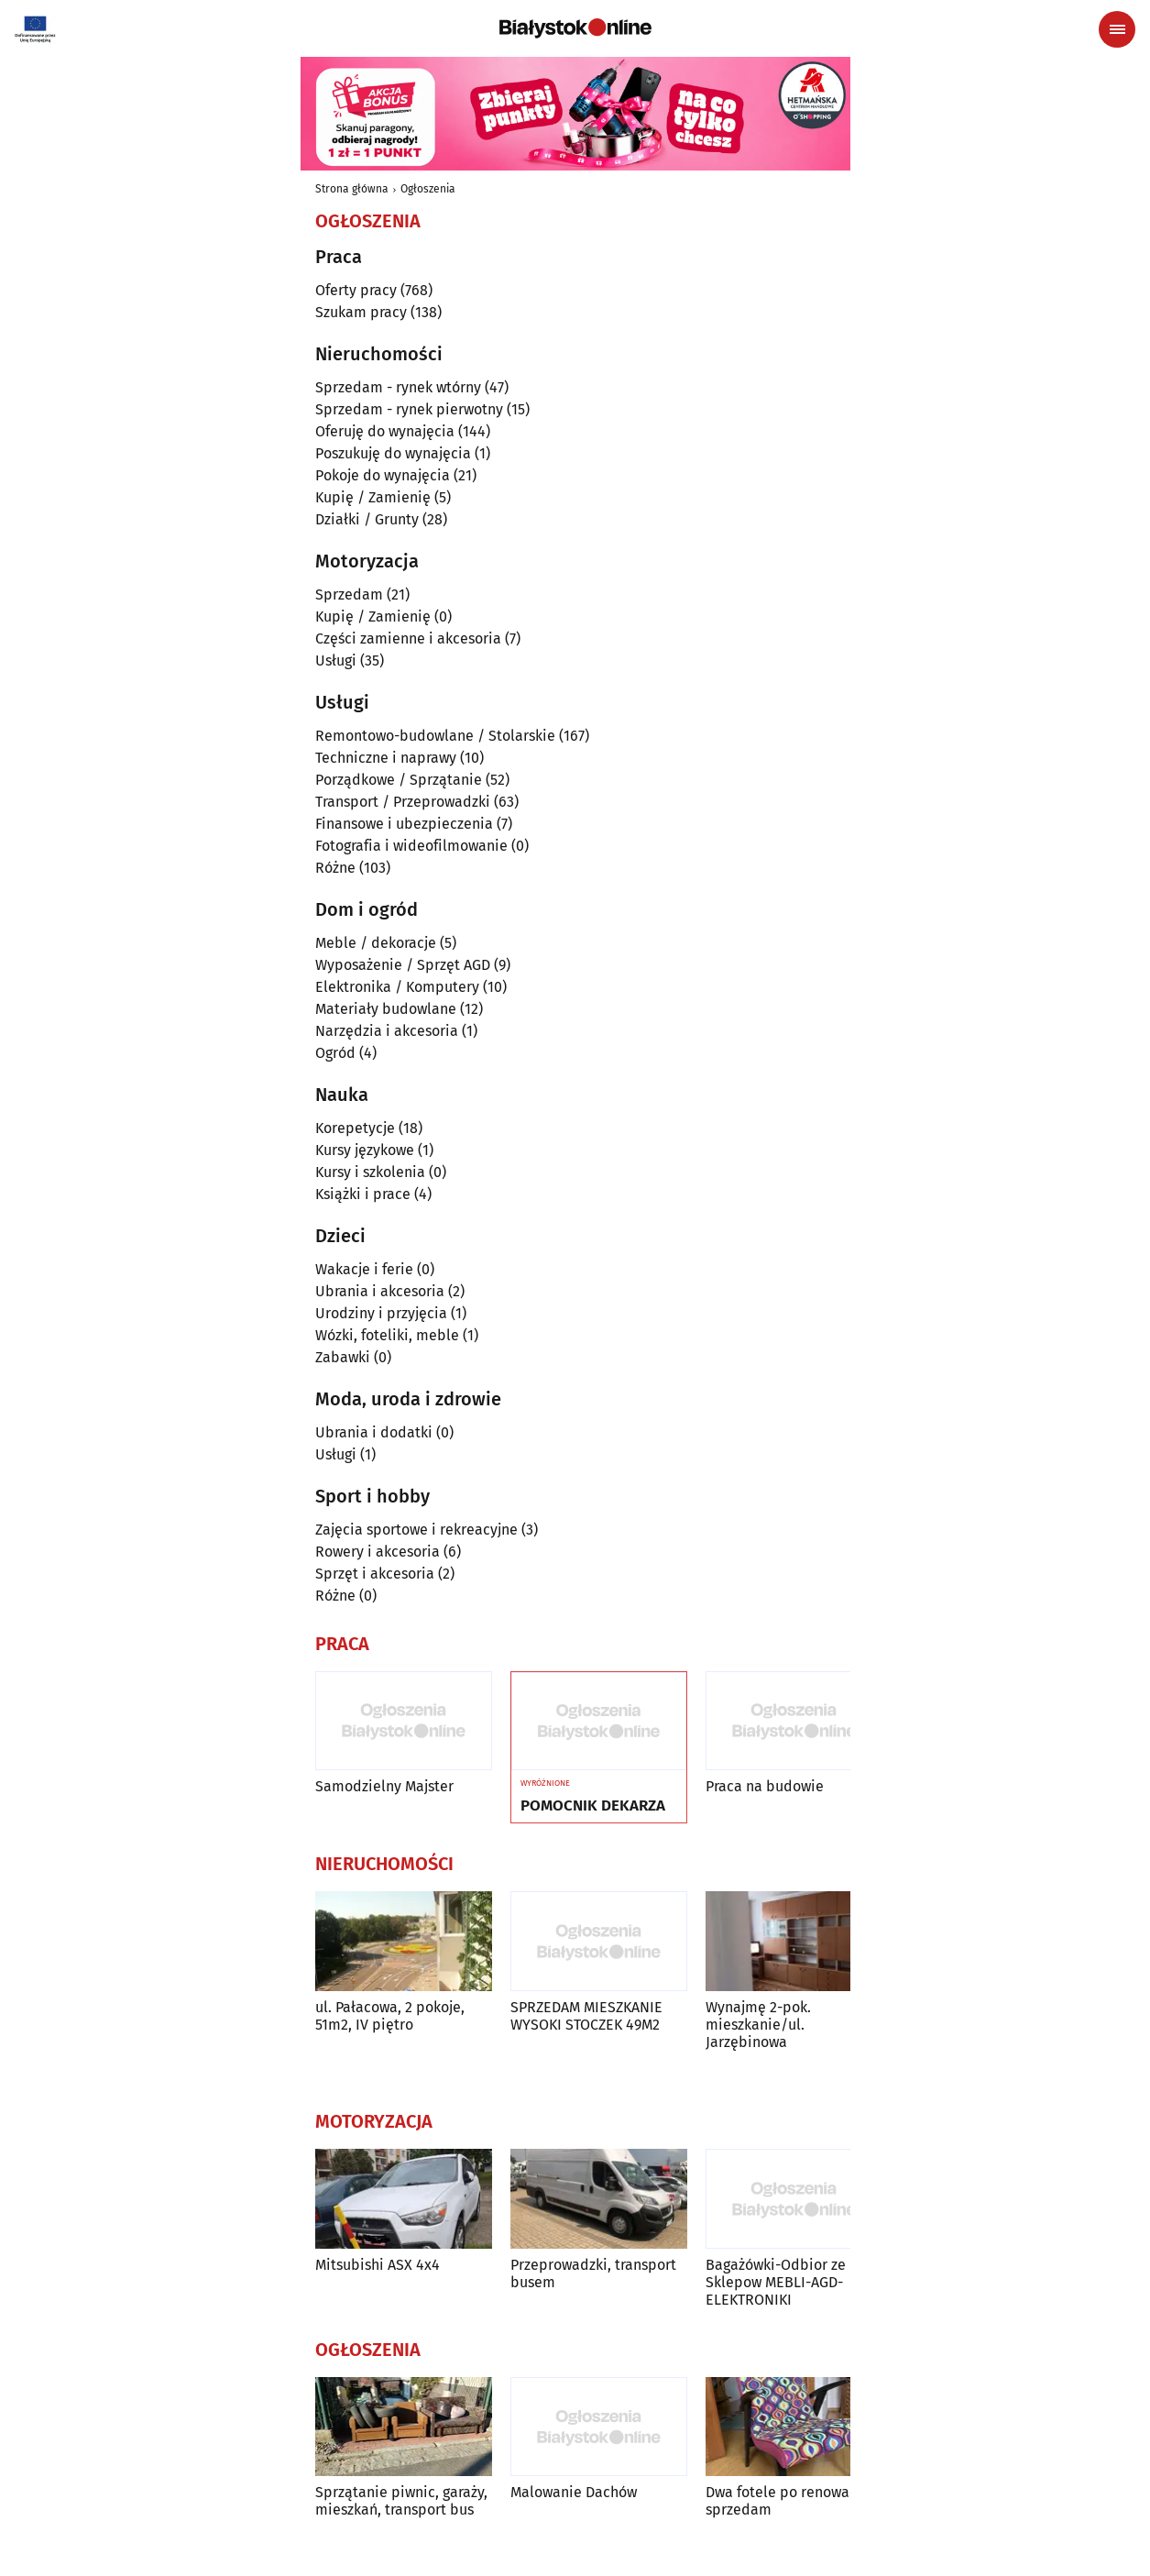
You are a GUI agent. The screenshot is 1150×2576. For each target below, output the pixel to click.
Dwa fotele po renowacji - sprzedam (790, 2500)
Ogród (335, 1053)
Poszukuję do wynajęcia (393, 453)
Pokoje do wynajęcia (382, 475)
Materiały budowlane (385, 1009)
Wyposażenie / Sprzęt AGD (402, 965)
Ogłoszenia (427, 188)
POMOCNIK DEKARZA (592, 1806)
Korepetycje (355, 1128)
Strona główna (352, 188)
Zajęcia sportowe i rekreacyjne (416, 1529)
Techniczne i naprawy (385, 757)
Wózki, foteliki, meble (387, 1335)
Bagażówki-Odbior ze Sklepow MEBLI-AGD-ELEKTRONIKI (776, 2282)
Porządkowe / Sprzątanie (398, 779)
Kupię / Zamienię (373, 497)
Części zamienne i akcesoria (408, 638)
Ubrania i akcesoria (379, 1291)
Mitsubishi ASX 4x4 (377, 2264)
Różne (335, 867)
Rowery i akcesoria (377, 1551)
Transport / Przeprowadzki (402, 801)
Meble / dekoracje (375, 943)
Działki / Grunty (367, 519)
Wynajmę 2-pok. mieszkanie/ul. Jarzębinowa (758, 2024)
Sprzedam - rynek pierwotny (409, 409)
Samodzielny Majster (384, 1786)
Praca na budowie (765, 1786)
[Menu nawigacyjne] (1117, 29)
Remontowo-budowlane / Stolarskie (435, 735)
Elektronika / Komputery (397, 987)
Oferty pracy (356, 290)
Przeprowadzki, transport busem (593, 2273)
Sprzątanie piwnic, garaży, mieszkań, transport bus (401, 2500)
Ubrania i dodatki (374, 1432)
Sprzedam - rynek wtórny (398, 387)
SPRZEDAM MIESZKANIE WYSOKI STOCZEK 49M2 (586, 2015)
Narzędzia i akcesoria (386, 1031)
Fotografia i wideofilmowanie (411, 845)
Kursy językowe (364, 1150)
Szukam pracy (361, 312)
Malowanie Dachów (573, 2492)
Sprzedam (349, 594)
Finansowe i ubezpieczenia (404, 823)
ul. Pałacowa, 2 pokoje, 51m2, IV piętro (390, 2015)
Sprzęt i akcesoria (374, 1573)
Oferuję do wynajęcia (385, 431)
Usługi (335, 660)
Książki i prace (363, 1194)
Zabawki (342, 1357)
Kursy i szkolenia (370, 1172)
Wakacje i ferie (364, 1269)
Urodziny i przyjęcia (381, 1313)
